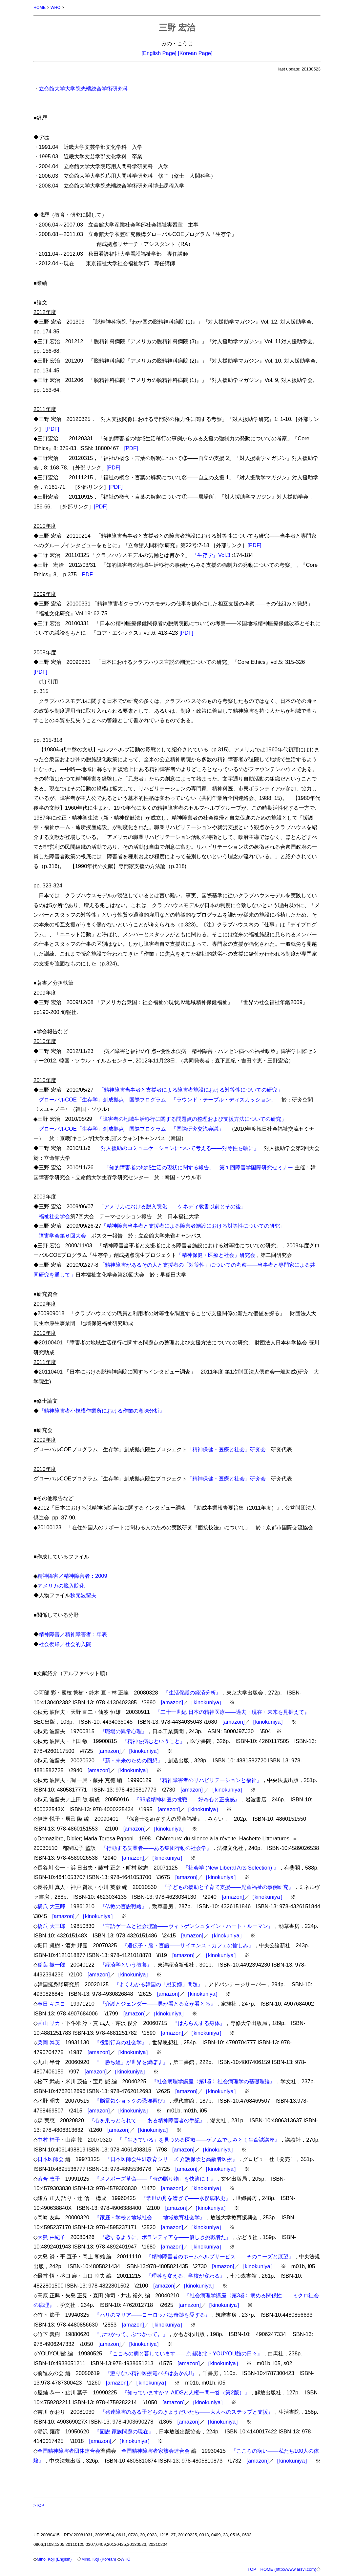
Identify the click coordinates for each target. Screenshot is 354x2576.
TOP (251, 2568)
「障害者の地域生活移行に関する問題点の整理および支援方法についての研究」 (191, 1118)
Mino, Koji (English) (55, 2558)
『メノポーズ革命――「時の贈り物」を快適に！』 (155, 2178)
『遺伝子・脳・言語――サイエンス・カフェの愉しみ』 (188, 1945)
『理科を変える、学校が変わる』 (185, 2275)
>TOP (39, 2505)
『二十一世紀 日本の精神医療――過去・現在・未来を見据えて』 (232, 1711)
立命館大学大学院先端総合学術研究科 (83, 88)
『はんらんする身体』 (199, 2023)
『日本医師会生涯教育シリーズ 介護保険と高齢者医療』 (171, 2159)
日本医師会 (50, 2159)
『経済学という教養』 (126, 1964)
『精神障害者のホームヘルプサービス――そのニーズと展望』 (220, 2256)
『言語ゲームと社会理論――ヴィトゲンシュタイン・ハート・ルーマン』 (186, 1926)
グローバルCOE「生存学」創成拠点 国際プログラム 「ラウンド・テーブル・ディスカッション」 (157, 1099)
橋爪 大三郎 (51, 1906)
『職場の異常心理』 (123, 1731)
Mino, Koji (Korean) (100, 2558)
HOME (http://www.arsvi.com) (288, 2568)
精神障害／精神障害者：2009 (72, 1575)
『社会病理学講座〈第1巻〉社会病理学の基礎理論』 (213, 2081)
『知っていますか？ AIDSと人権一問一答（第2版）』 (185, 2392)
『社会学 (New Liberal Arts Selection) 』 (231, 1867)
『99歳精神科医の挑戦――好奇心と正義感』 (187, 1799)
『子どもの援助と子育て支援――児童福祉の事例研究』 (228, 1887)
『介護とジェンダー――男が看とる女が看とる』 (158, 2003)
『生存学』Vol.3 (211, 555)
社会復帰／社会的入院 (65, 1644)
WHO (56, 7)
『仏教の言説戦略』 (123, 1906)
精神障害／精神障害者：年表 (73, 1634)
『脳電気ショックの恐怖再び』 (131, 2100)
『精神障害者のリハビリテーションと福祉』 (209, 1780)
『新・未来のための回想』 (131, 1760)
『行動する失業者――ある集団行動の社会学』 (156, 1848)
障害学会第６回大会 (62, 1235)
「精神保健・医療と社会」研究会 (216, 1255)
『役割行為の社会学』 (120, 2042)
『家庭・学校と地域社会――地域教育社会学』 (149, 2217)
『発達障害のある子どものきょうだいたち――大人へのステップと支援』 (186, 2411)
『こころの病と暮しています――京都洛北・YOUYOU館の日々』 (184, 2353)
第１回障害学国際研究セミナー (256, 1167)
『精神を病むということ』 (153, 1741)
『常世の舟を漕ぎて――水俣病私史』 (186, 2198)
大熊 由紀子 (51, 2237)
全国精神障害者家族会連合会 (155, 2450)
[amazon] (172, 1702)
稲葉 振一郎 (51, 1964)
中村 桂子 (48, 2139)
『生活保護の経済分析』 (192, 1692)
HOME (39, 7)
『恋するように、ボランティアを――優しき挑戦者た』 (165, 2237)
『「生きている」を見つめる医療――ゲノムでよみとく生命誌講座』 (198, 2139)
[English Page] (158, 53)
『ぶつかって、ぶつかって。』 (131, 2334)
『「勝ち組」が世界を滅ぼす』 (131, 2062)
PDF (87, 574)
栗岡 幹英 (48, 2042)
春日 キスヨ (51, 2003)
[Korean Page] (195, 53)
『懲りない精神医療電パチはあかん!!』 (151, 2373)
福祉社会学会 (54, 1216)
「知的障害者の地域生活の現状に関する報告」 (159, 1167)
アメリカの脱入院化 (61, 1585)
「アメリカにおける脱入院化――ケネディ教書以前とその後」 (172, 1206)
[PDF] (52, 428)
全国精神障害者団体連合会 (68, 2450)
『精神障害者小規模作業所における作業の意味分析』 (102, 1410)
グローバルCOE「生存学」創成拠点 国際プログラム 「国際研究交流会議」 (131, 1128)
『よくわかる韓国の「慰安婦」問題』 (158, 1984)
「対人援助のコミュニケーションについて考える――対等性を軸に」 (177, 1148)
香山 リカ (48, 2023)
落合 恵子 (48, 2178)
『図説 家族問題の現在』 (124, 2431)
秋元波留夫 (83, 1595)
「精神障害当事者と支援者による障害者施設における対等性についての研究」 (190, 1089)
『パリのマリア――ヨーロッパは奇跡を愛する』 (152, 2314)
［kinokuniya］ (206, 1702)
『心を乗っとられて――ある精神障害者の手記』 (147, 2120)
